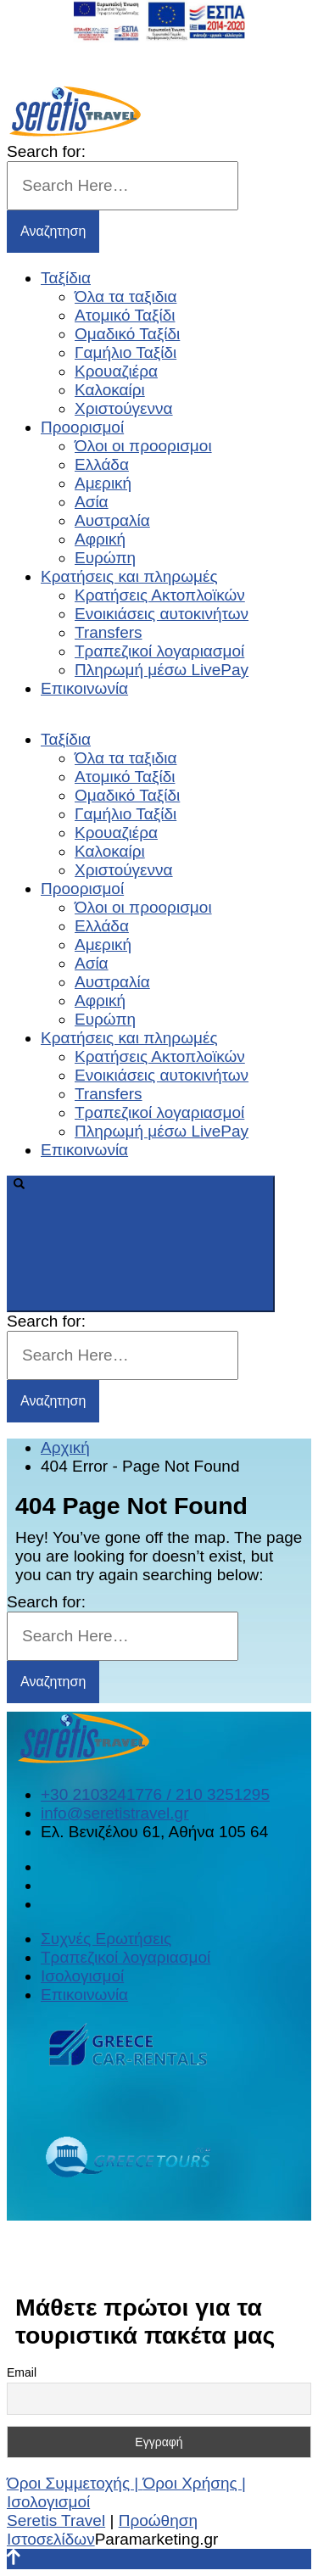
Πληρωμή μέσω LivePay (161, 670)
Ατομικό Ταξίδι (125, 315)
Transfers (108, 632)
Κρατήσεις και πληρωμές (129, 576)
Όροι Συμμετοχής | (75, 2483)
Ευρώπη (105, 558)
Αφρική (100, 539)
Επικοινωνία (84, 688)
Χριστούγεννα (124, 408)
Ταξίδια (66, 278)
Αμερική (103, 483)
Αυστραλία (112, 520)
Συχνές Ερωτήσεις (106, 1938)
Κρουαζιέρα (116, 371)
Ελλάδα (102, 464)
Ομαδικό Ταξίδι (127, 334)
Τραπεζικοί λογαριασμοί (159, 651)
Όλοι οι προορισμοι (143, 446)
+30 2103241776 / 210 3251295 (155, 1794)
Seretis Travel (56, 2520)
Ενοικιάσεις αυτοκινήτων (161, 614)
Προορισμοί (82, 427)
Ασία (92, 502)
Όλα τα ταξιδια (125, 296)
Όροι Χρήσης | (194, 2483)
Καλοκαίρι (110, 390)
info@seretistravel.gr (115, 1813)
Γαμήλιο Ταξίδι (125, 352)
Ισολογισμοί (82, 1976)
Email (21, 2372)
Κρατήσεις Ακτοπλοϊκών (160, 595)
